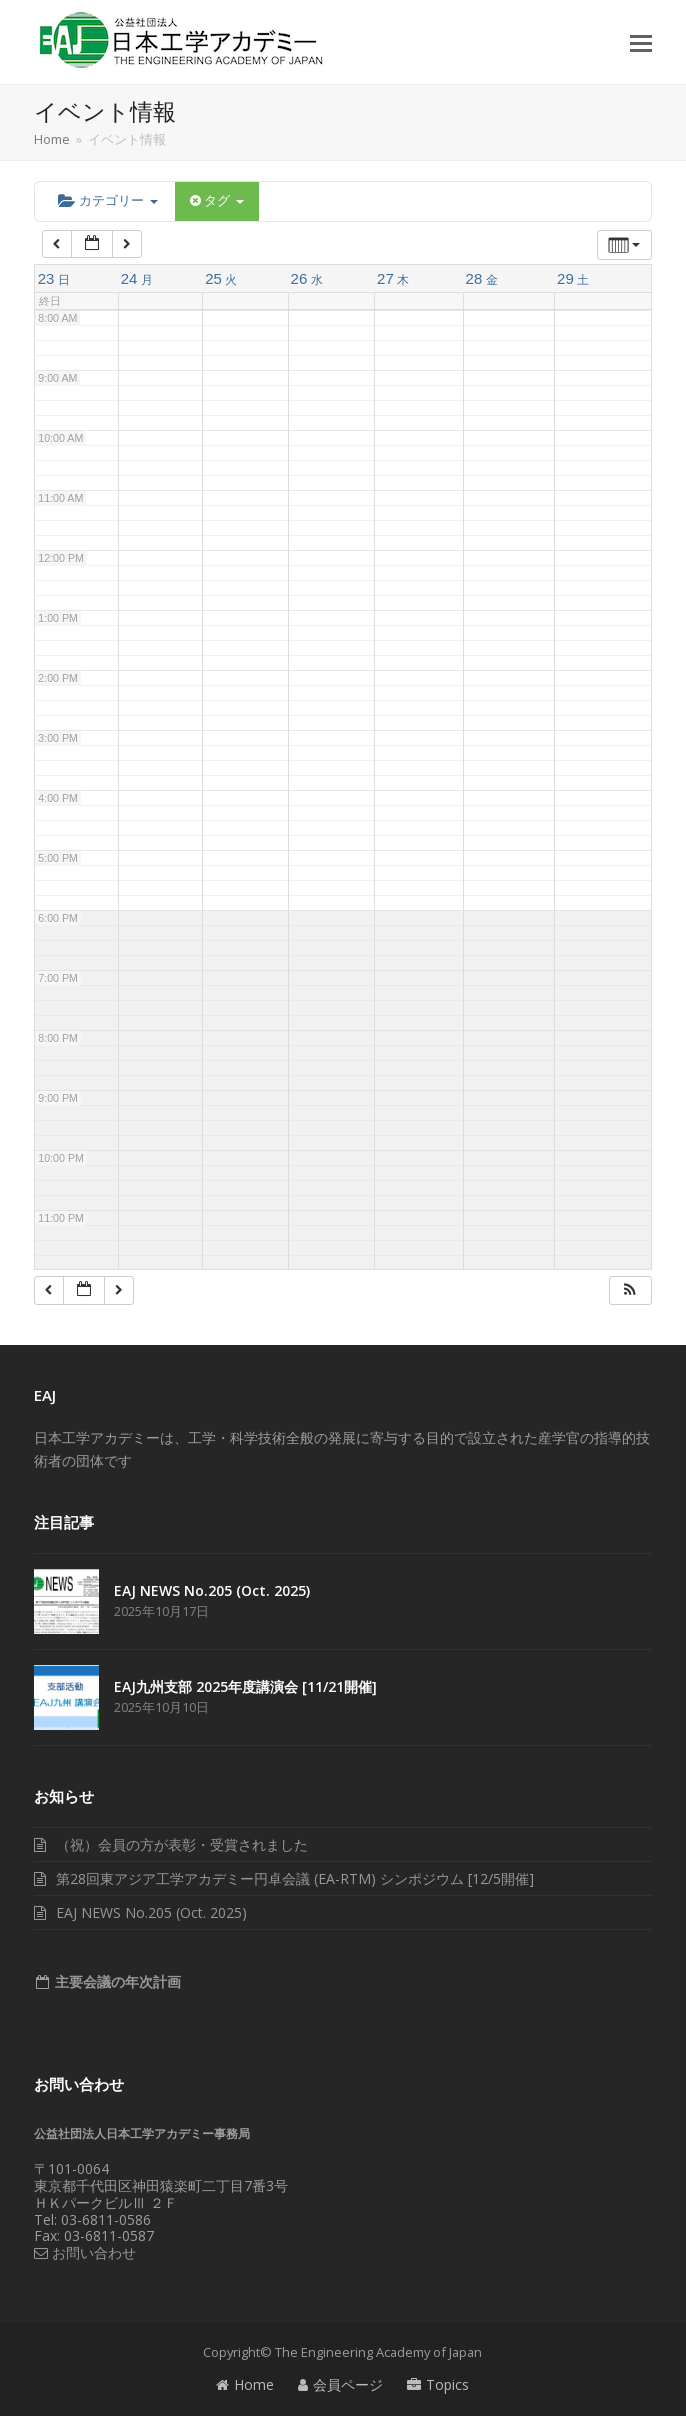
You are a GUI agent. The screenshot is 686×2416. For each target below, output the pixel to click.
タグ (217, 200)
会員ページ (340, 2384)
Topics (438, 2384)
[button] (641, 42)
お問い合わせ (85, 2252)
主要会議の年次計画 (116, 1981)
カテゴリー (107, 200)
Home (245, 2384)
